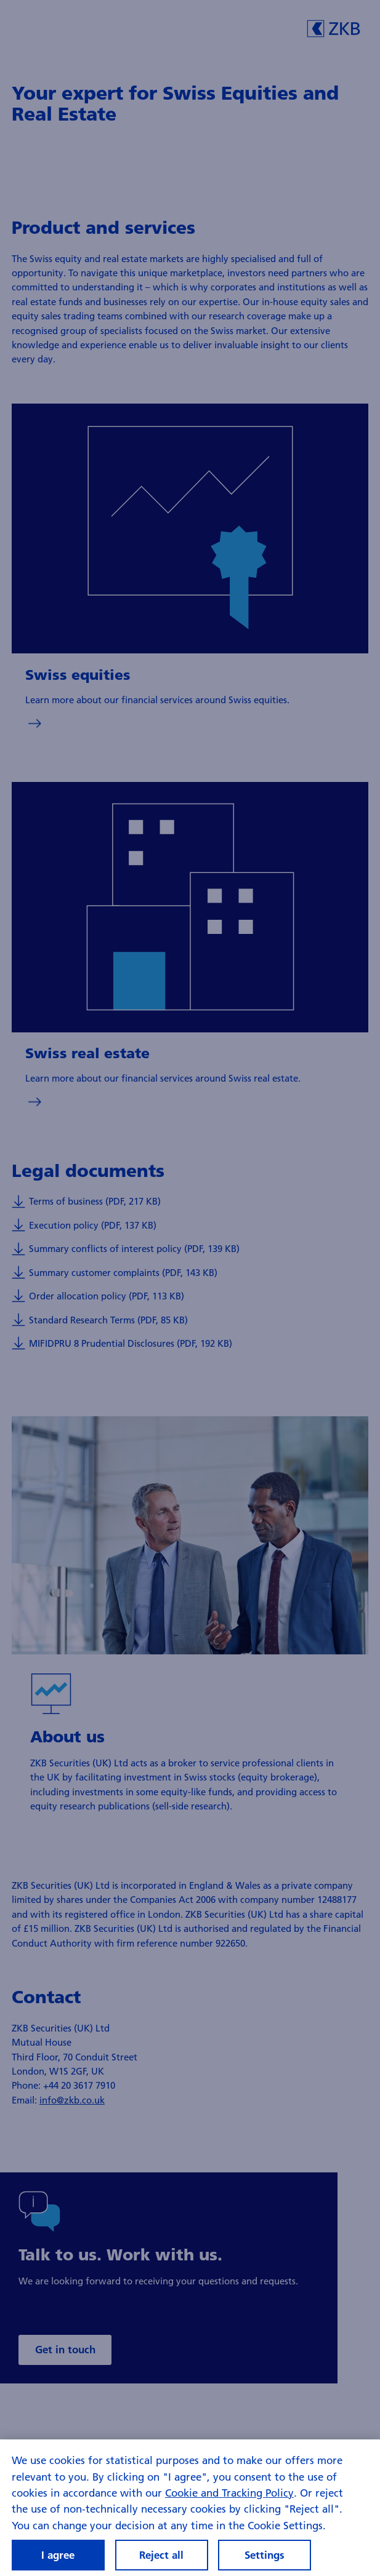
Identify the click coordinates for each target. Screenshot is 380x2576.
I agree (58, 2554)
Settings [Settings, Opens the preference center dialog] (265, 2554)
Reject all (161, 2554)
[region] (190, 2507)
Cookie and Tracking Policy (229, 2492)
